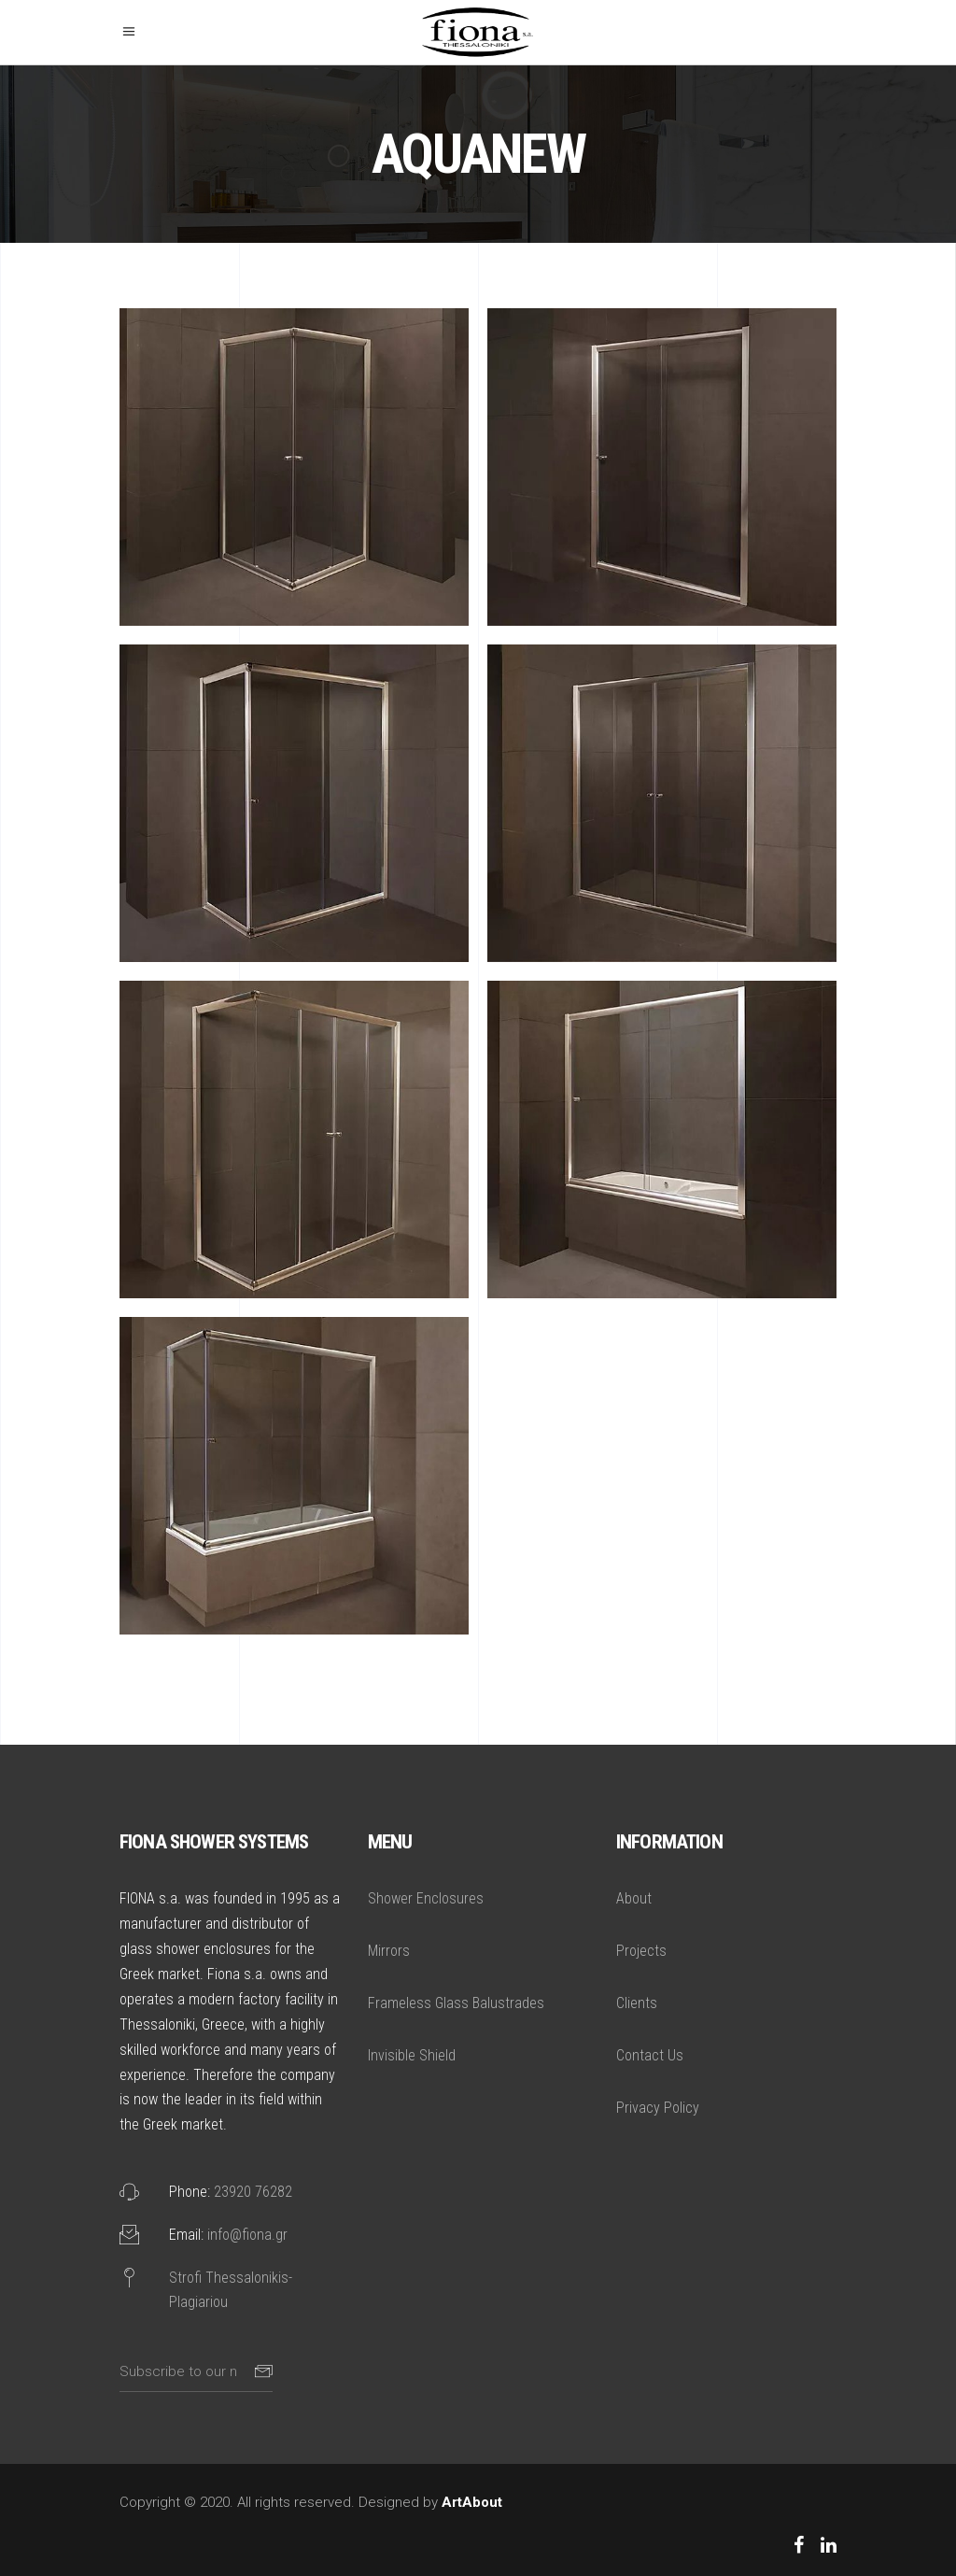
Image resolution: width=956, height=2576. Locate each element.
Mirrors (389, 1951)
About (634, 1898)
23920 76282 (253, 2192)
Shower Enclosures (426, 1898)
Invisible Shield (412, 2055)
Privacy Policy (657, 2107)
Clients (636, 2003)
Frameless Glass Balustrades (456, 2003)
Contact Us (649, 2055)
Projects (641, 1951)
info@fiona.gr (247, 2234)
